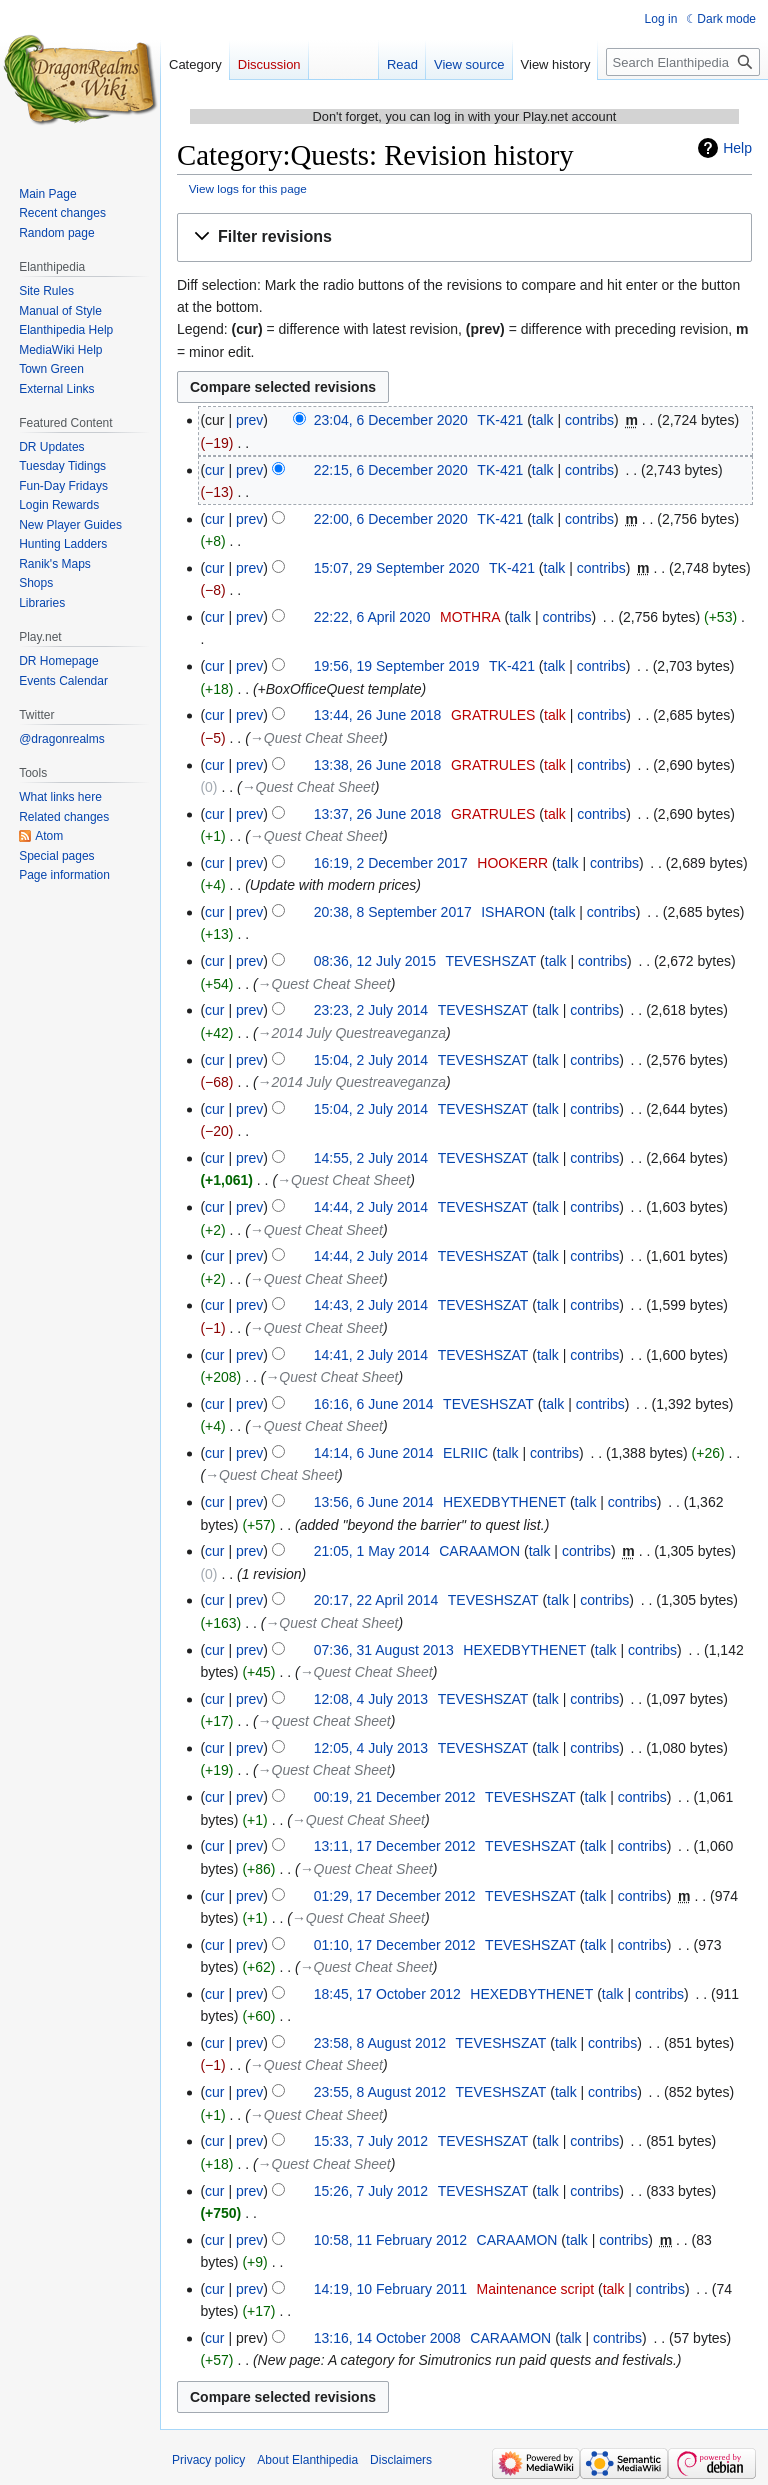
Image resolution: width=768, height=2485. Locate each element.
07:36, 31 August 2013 (384, 1650)
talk (543, 420)
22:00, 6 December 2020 (391, 519)
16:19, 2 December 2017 (391, 863)
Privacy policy (208, 2460)
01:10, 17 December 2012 (395, 1945)
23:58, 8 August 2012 (380, 2043)
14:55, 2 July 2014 (371, 1158)
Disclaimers (401, 2460)
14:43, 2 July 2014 (371, 1305)
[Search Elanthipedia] (683, 62)
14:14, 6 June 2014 (374, 1453)
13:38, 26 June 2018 (378, 765)
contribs (589, 420)
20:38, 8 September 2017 (393, 912)
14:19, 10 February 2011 (390, 2289)
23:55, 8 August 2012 (380, 2092)
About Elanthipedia (307, 2460)
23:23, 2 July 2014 (371, 1010)
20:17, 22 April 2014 (376, 1600)
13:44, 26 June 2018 (378, 715)
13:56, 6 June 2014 (374, 1502)
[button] (464, 237)
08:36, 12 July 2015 (375, 961)
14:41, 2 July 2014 (371, 1355)
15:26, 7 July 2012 (371, 2191)
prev (249, 420)
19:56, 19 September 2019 (397, 666)
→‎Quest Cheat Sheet (316, 738)
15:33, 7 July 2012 (371, 2141)
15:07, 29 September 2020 (397, 568)
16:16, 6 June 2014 (374, 1404)
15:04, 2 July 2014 (371, 1060)
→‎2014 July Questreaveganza (352, 1033)
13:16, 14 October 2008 (387, 2338)
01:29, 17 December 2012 (395, 1896)
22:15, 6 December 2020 (391, 470)
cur (214, 470)
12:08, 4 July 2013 (371, 1699)
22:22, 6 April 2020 (372, 617)
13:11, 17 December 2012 (395, 1846)
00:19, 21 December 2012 (395, 1797)
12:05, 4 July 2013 (371, 1748)
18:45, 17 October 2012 (387, 1994)
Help (737, 148)
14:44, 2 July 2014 (371, 1207)
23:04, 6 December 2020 (391, 420)
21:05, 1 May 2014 (372, 1551)
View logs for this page (248, 188)
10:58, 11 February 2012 (390, 2240)
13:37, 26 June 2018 (378, 814)
